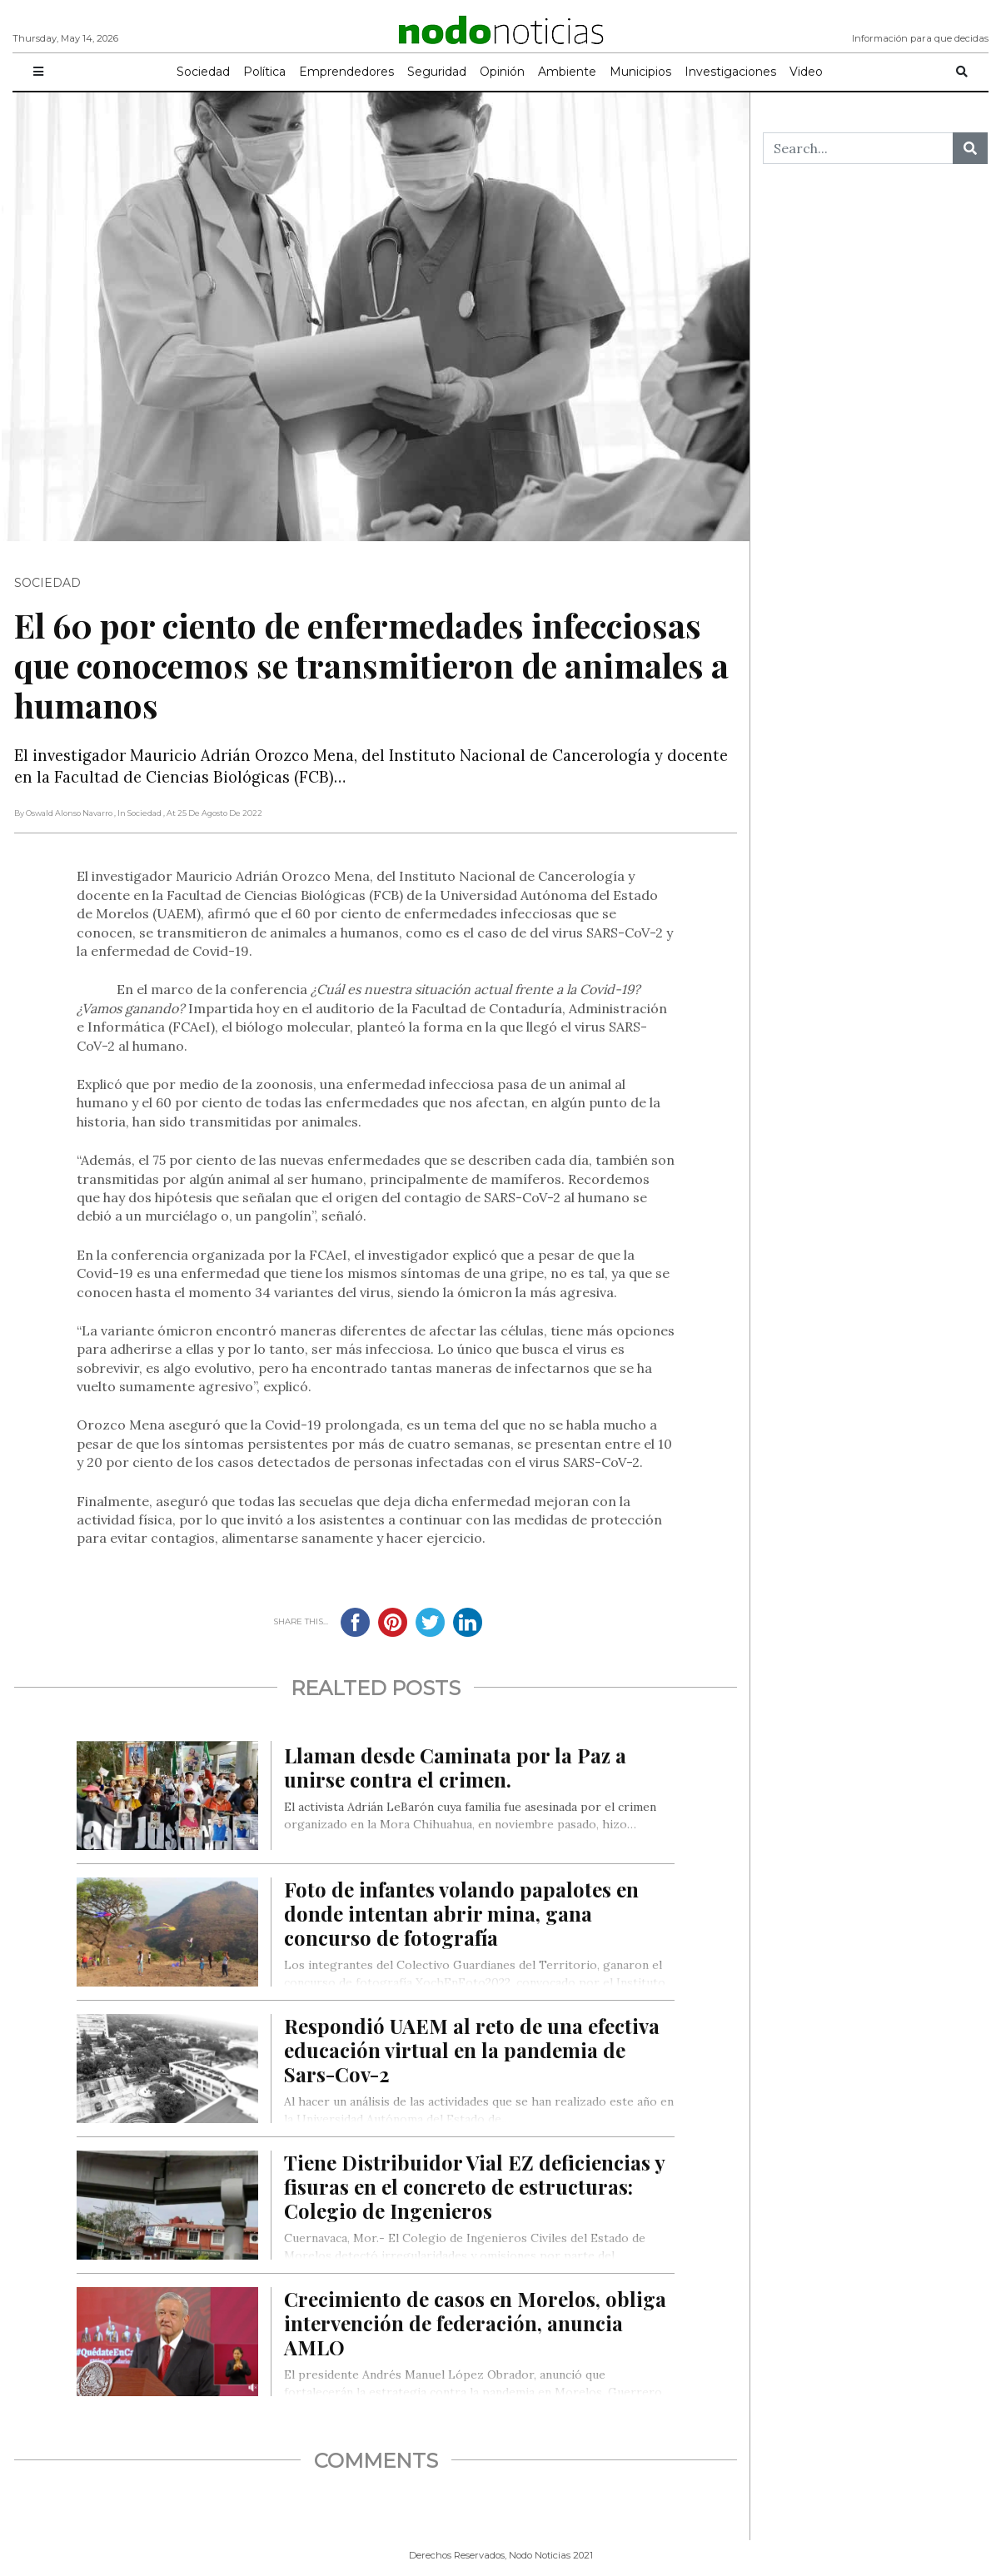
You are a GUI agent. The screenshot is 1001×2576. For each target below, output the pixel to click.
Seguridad (436, 71)
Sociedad (203, 71)
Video (806, 71)
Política (264, 71)
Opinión (502, 71)
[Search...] (858, 148)
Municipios (640, 71)
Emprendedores (346, 71)
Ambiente (567, 71)
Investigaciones (730, 71)
